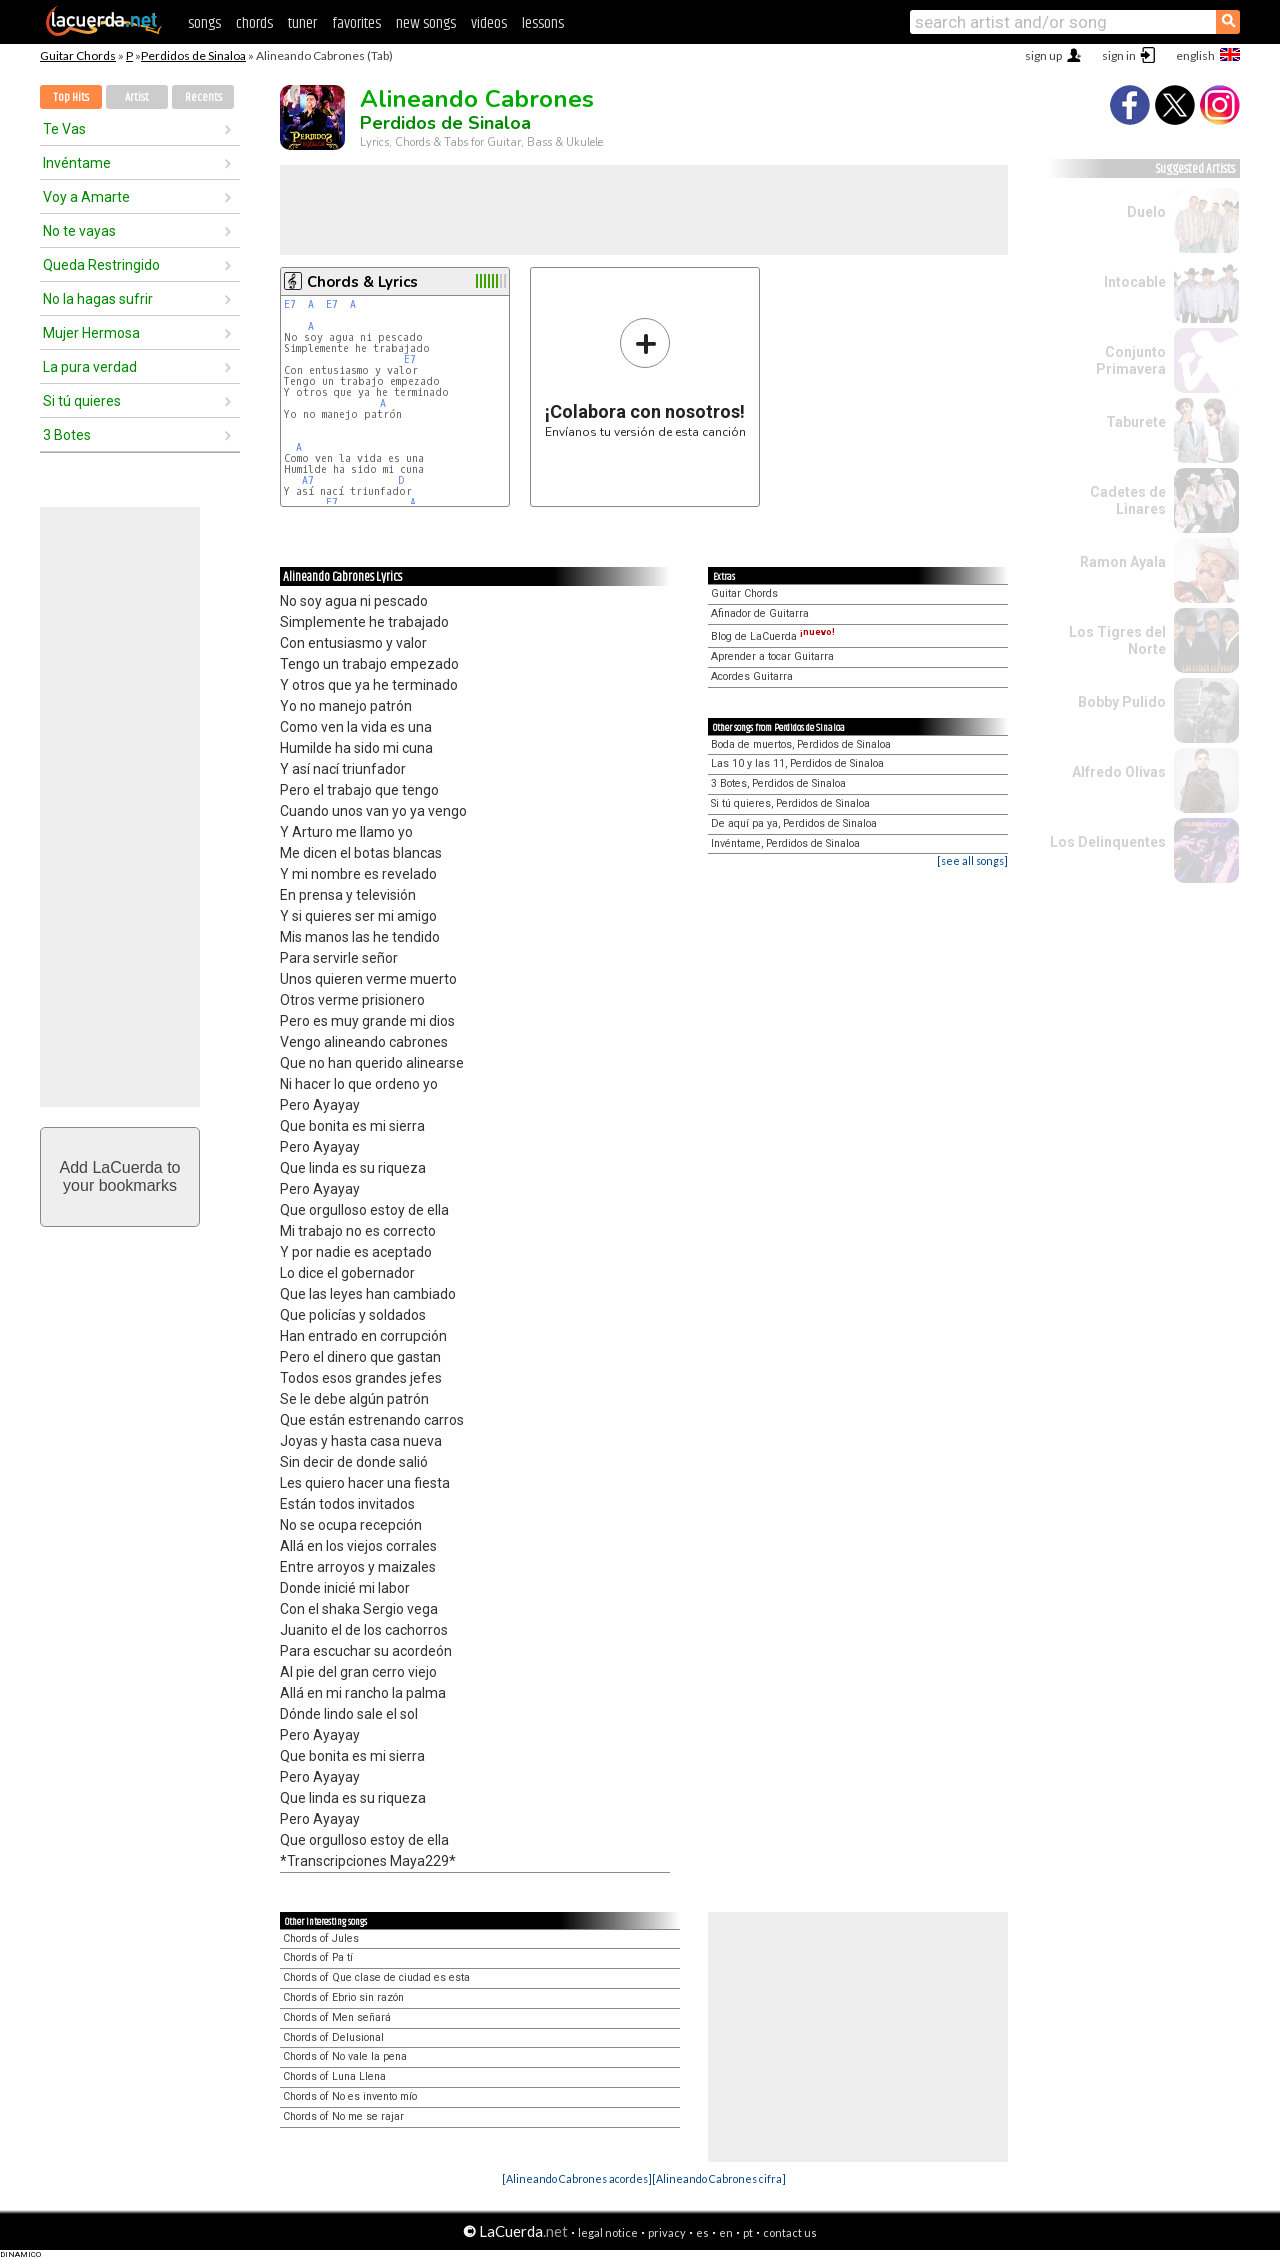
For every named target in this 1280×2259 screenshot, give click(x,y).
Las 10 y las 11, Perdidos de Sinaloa (797, 763)
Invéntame (77, 163)
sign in (1119, 55)
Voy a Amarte (86, 197)
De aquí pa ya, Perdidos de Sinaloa (794, 823)
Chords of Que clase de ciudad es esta (376, 1977)
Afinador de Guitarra (760, 613)
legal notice (608, 2232)
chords (254, 23)
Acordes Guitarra (752, 676)
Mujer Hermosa (91, 333)
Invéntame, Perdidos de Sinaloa (785, 843)
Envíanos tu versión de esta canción (645, 377)
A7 (308, 480)
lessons (543, 23)
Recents (203, 97)
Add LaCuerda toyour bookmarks (120, 1176)
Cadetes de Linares (1128, 500)
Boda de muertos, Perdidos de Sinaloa (801, 744)
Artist (137, 97)
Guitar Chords (78, 55)
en (726, 2232)
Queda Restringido (101, 265)
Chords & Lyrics (362, 282)
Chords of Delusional (333, 2037)
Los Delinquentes (1108, 842)
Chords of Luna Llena (334, 2076)
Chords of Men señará (337, 2017)
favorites (356, 23)
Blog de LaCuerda (773, 636)
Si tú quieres (82, 401)
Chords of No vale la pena (345, 2056)
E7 (290, 304)
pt (748, 2232)
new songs (426, 23)
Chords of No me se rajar (343, 2116)
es (702, 2232)
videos (489, 23)
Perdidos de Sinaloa (193, 55)
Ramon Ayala (1123, 562)
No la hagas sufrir (98, 299)
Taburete (1136, 422)
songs (204, 23)
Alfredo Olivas (1119, 772)
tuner (302, 23)
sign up (1043, 55)
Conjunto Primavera (1131, 360)
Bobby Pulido (1122, 702)
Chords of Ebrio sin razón (343, 1997)
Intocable (1135, 282)
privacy (667, 2232)
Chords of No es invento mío (350, 2096)
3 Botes (67, 435)
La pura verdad (90, 367)
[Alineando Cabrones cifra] (719, 2178)
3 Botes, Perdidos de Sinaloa (778, 783)
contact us (790, 2232)
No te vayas (79, 231)
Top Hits (71, 97)
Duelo (1146, 212)
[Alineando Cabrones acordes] (577, 2178)
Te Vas (64, 129)
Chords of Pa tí (318, 1957)
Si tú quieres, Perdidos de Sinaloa (790, 803)
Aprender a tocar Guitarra (772, 656)
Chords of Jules (321, 1938)
